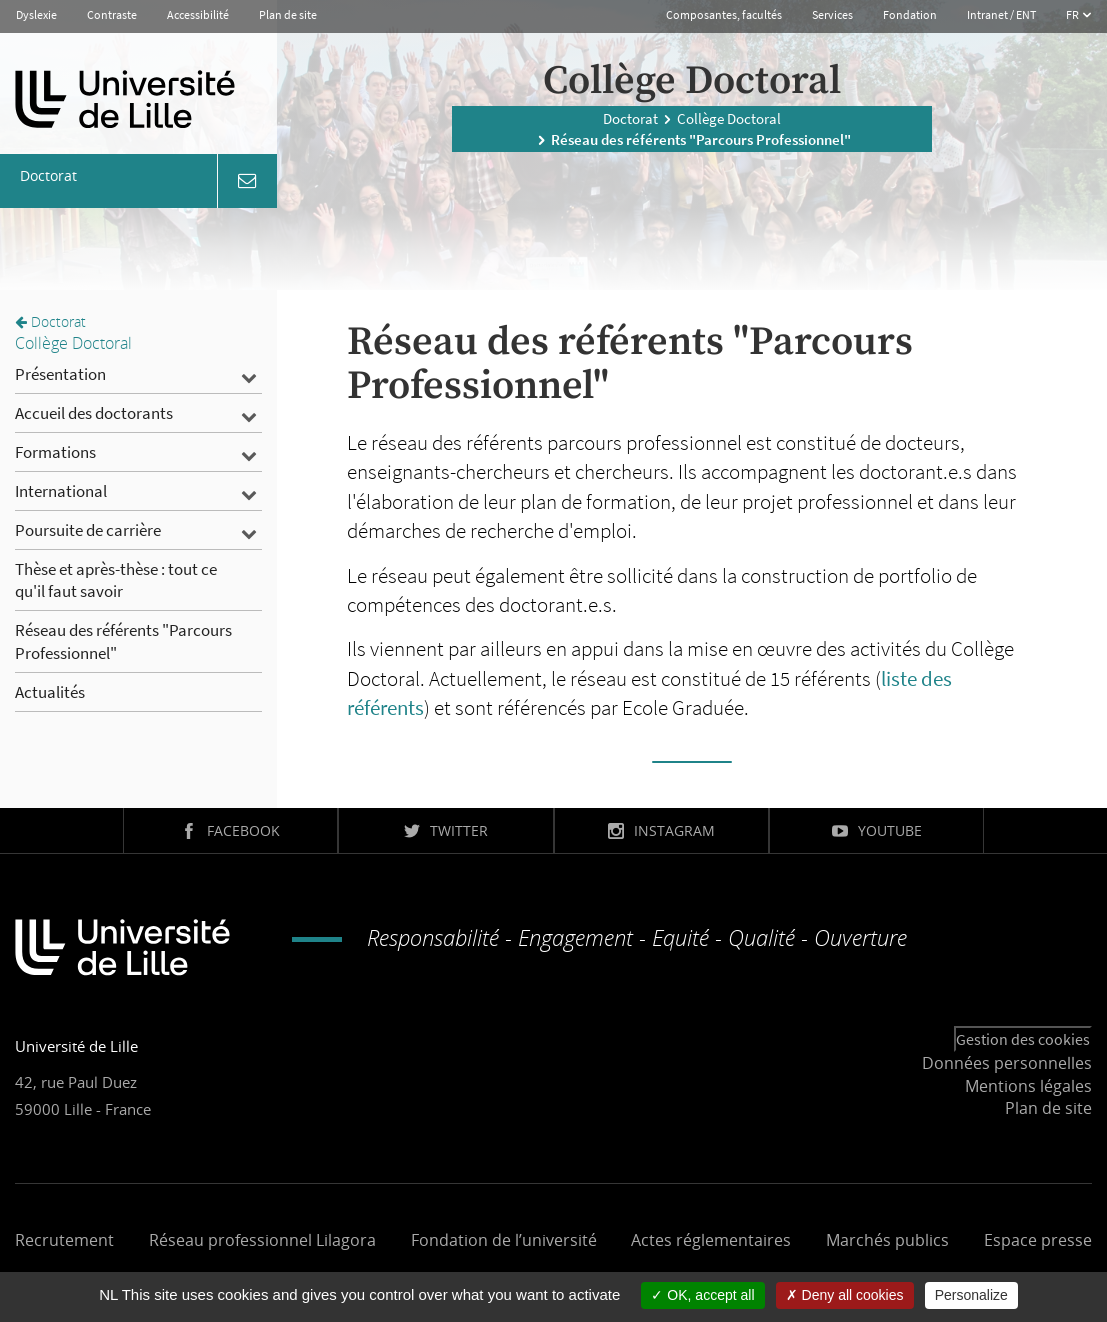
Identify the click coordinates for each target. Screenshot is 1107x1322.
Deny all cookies (845, 1295)
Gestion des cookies (1023, 1039)
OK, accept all (702, 1295)
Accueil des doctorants (94, 413)
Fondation (910, 14)
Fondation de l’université (504, 1240)
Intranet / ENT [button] (1001, 14)
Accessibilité (198, 14)
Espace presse (1038, 1240)
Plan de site (288, 14)
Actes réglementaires (711, 1240)
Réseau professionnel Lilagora (262, 1240)
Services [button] (832, 14)
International (61, 491)
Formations (55, 452)
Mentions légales (1028, 1086)
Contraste (112, 14)
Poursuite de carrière (88, 530)
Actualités (50, 692)
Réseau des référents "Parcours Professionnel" (123, 641)
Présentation (60, 374)
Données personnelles (1007, 1063)
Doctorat (630, 118)
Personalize (971, 1295)
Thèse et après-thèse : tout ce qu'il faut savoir (116, 580)
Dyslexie (36, 14)
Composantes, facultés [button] (724, 14)
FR (1073, 14)
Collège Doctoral (729, 118)
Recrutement (64, 1240)
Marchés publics (887, 1240)
